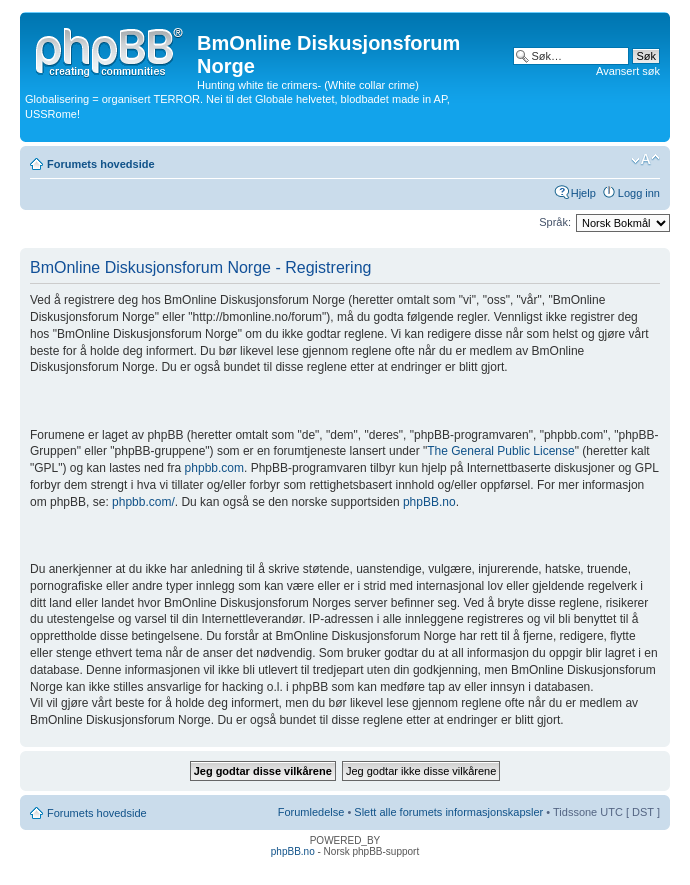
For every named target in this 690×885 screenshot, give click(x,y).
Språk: (555, 222)
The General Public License (500, 451)
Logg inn (639, 193)
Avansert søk (628, 71)
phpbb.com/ (143, 502)
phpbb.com (214, 468)
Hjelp (583, 193)
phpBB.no (429, 502)
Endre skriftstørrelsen (645, 160)
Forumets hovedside (101, 164)
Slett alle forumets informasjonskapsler (448, 812)
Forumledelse (311, 812)
